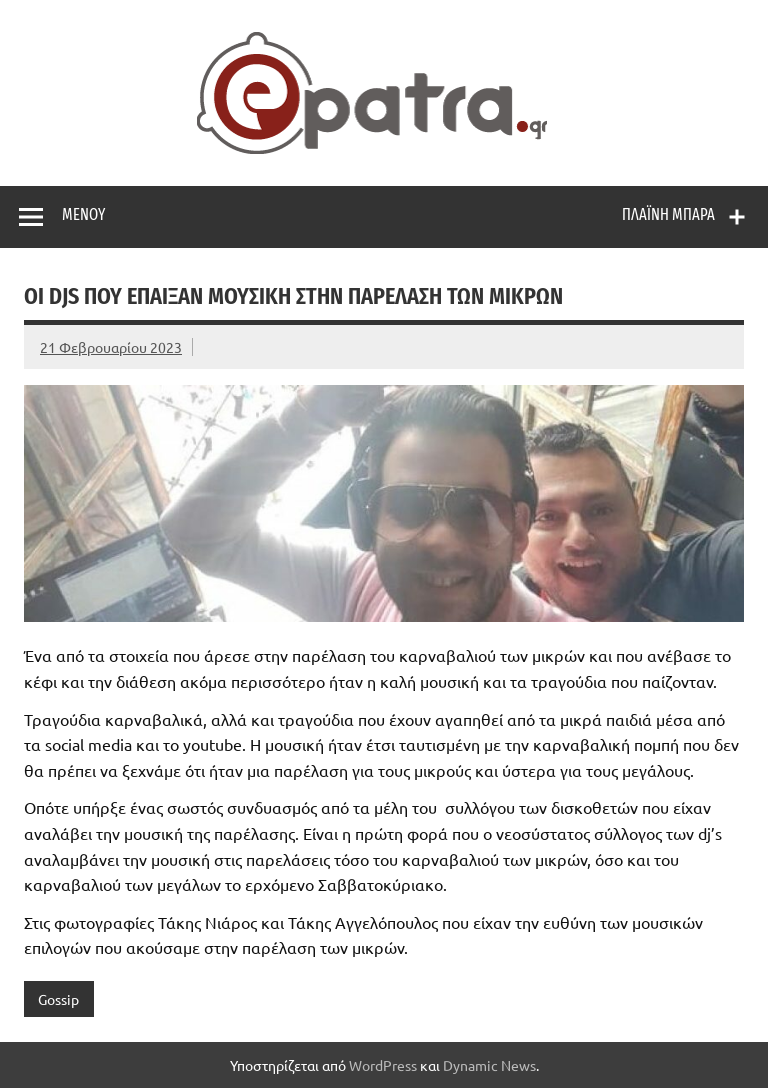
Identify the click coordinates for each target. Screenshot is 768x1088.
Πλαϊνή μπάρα (668, 214)
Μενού (83, 214)
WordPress (383, 1065)
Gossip (58, 999)
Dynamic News (489, 1065)
